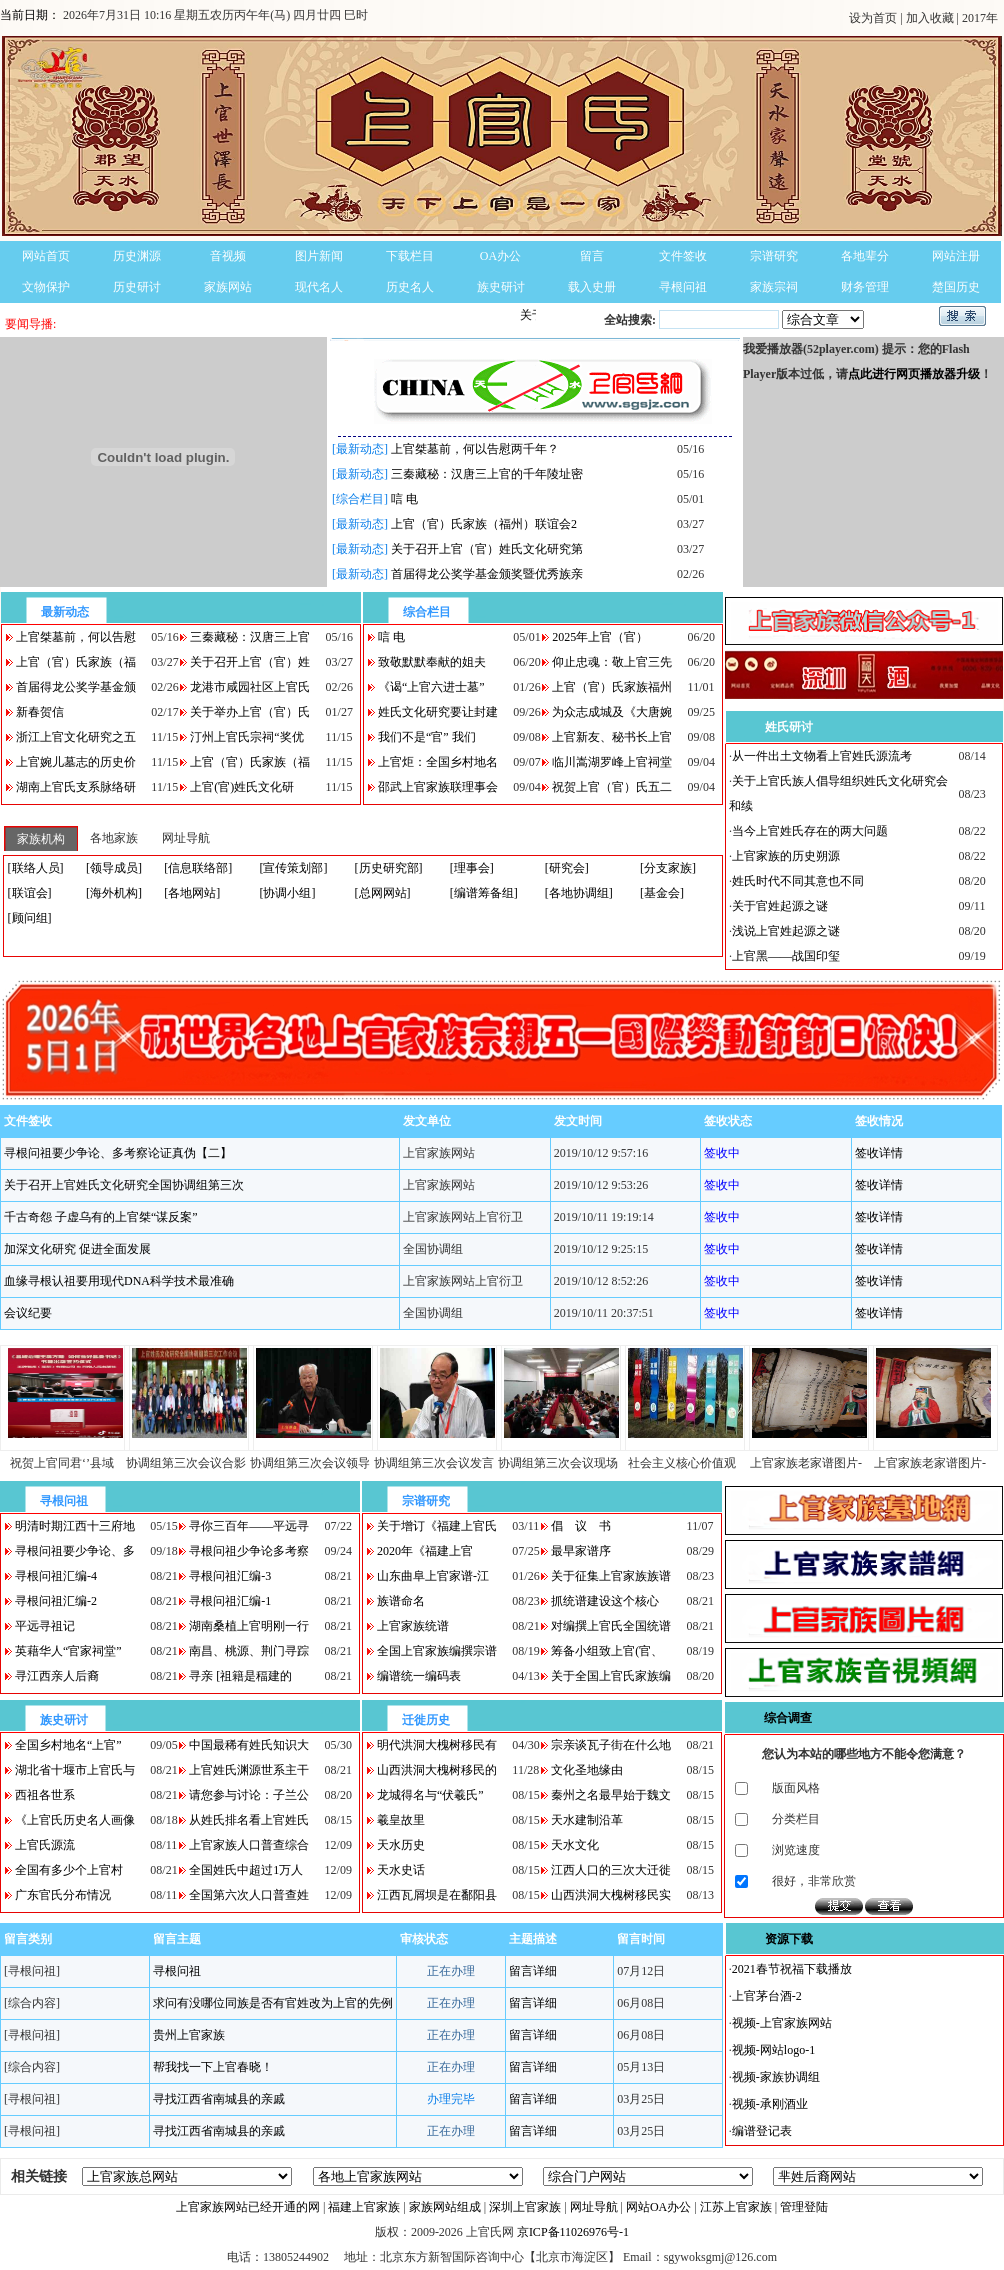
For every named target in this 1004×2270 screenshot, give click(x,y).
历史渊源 (137, 256)
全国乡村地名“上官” (68, 1745)
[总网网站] (383, 893)
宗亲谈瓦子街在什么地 (611, 1745)
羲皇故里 (401, 1820)
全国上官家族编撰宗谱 (437, 1651)
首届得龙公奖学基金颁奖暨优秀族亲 (487, 574)
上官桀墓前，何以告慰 (76, 637)
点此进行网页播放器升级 (914, 374)
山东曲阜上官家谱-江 (433, 1576)
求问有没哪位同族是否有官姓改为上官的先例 (273, 2003)
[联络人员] (36, 868)
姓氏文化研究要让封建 (438, 712)
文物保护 (46, 287)
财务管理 (865, 287)
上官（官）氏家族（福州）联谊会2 (484, 524)
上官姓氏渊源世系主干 (249, 1770)
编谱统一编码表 (419, 1676)
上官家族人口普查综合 (249, 1845)
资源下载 (789, 1939)
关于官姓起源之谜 (780, 906)
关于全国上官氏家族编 (611, 1676)
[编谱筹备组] (484, 893)
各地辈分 (865, 256)
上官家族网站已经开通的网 (248, 2207)
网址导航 (594, 2207)
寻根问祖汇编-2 (56, 1601)
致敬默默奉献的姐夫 (432, 662)
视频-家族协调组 (776, 2077)
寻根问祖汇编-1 (230, 1601)
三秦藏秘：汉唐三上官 (250, 637)
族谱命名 (401, 1601)
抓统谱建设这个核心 (605, 1601)
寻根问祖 (683, 287)
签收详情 (879, 1153)
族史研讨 (501, 287)
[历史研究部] (389, 868)
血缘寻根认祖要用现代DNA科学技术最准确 (119, 1281)
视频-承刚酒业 (770, 2104)
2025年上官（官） (600, 637)
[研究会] (567, 868)
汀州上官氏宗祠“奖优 (246, 737)
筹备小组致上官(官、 (607, 1651)
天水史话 (401, 1870)
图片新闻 (319, 256)
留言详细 (533, 1971)
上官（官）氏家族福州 (612, 687)
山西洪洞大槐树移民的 (437, 1770)
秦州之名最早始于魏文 (611, 1795)
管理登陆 (804, 2207)
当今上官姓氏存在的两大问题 (810, 831)
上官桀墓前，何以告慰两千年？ (475, 449)
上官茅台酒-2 (767, 1996)
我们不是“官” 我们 (427, 737)
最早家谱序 (581, 1551)
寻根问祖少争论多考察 (249, 1551)
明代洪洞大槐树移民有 (437, 1745)
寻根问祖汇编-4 (56, 1576)
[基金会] (662, 893)
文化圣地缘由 (587, 1770)
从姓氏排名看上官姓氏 (249, 1820)
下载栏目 (410, 256)
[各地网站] (192, 893)
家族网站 (228, 287)
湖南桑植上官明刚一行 (249, 1626)
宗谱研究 (774, 256)
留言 (592, 256)
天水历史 (401, 1845)
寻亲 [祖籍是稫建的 (240, 1676)
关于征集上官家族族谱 (611, 1576)
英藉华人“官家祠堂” (68, 1651)
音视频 (228, 256)
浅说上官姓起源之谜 (786, 931)
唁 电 (404, 499)
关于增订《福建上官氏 (437, 1526)
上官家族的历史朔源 (786, 856)
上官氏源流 (45, 1845)
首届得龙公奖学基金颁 (76, 687)
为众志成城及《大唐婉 (612, 712)
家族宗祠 (774, 287)
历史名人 (410, 287)
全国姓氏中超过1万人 (246, 1870)
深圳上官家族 (525, 2207)
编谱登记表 (762, 2131)
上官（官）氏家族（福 (76, 662)
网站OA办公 (658, 2207)
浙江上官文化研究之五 (76, 737)
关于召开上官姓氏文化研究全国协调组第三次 (124, 1185)
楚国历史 (956, 287)
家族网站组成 (445, 2207)
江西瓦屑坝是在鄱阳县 (437, 1895)
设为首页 (874, 18)
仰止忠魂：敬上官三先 (612, 662)
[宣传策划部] (293, 868)
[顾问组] (30, 918)
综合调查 (788, 1718)
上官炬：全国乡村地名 (438, 762)
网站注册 (956, 256)
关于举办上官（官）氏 (250, 712)
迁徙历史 (426, 1720)
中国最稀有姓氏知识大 (249, 1745)
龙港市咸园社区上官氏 (250, 687)
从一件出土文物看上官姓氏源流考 (822, 756)
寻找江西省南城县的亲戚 (219, 2099)
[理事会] (472, 868)
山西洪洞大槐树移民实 (611, 1895)
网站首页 (46, 256)
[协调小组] (287, 893)
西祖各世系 (45, 1795)
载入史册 (592, 287)
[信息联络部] (198, 868)
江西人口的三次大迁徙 (611, 1870)
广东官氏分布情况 (63, 1895)
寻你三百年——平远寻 (249, 1526)
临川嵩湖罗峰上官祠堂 (612, 762)
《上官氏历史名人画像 (75, 1820)
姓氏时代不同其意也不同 (798, 881)
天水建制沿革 (587, 1820)
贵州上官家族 (189, 2035)
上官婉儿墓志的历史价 (76, 762)
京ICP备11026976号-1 (573, 2232)
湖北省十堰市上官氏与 (75, 1770)
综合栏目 (427, 612)
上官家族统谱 (413, 1626)
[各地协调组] (579, 893)
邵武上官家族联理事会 (438, 787)
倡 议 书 (581, 1526)
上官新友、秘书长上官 (612, 737)
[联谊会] (30, 893)
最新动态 (65, 612)
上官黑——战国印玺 (786, 956)
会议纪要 (28, 1313)
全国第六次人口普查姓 (249, 1895)
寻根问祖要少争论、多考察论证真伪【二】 (118, 1153)
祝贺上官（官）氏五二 (612, 787)
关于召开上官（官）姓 (250, 662)
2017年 (980, 18)
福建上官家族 (364, 2207)
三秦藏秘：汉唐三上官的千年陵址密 (487, 474)
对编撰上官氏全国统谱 (611, 1626)
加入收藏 (931, 18)
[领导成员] (114, 868)
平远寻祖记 (45, 1626)
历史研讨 (137, 287)
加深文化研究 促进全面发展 (77, 1249)
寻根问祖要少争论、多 (75, 1551)
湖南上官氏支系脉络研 (76, 787)
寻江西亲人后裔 (57, 1676)
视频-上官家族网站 (782, 2023)
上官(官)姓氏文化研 (242, 787)
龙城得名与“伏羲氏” (430, 1795)
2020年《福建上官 (425, 1551)
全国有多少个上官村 (69, 1870)
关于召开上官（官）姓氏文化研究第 (487, 549)
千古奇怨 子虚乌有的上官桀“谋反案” (101, 1217)
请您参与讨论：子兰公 (249, 1795)
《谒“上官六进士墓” (431, 687)
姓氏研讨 (789, 727)
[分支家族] (668, 868)
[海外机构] (114, 893)
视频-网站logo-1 (773, 2050)
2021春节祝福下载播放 (792, 1969)
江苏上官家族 (736, 2207)
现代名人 (319, 287)
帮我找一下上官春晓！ (213, 2067)
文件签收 (683, 256)
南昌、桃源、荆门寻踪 (249, 1651)
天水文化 (575, 1845)
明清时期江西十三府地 (75, 1526)
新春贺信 (40, 712)
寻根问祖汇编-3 (230, 1576)
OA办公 (500, 256)
